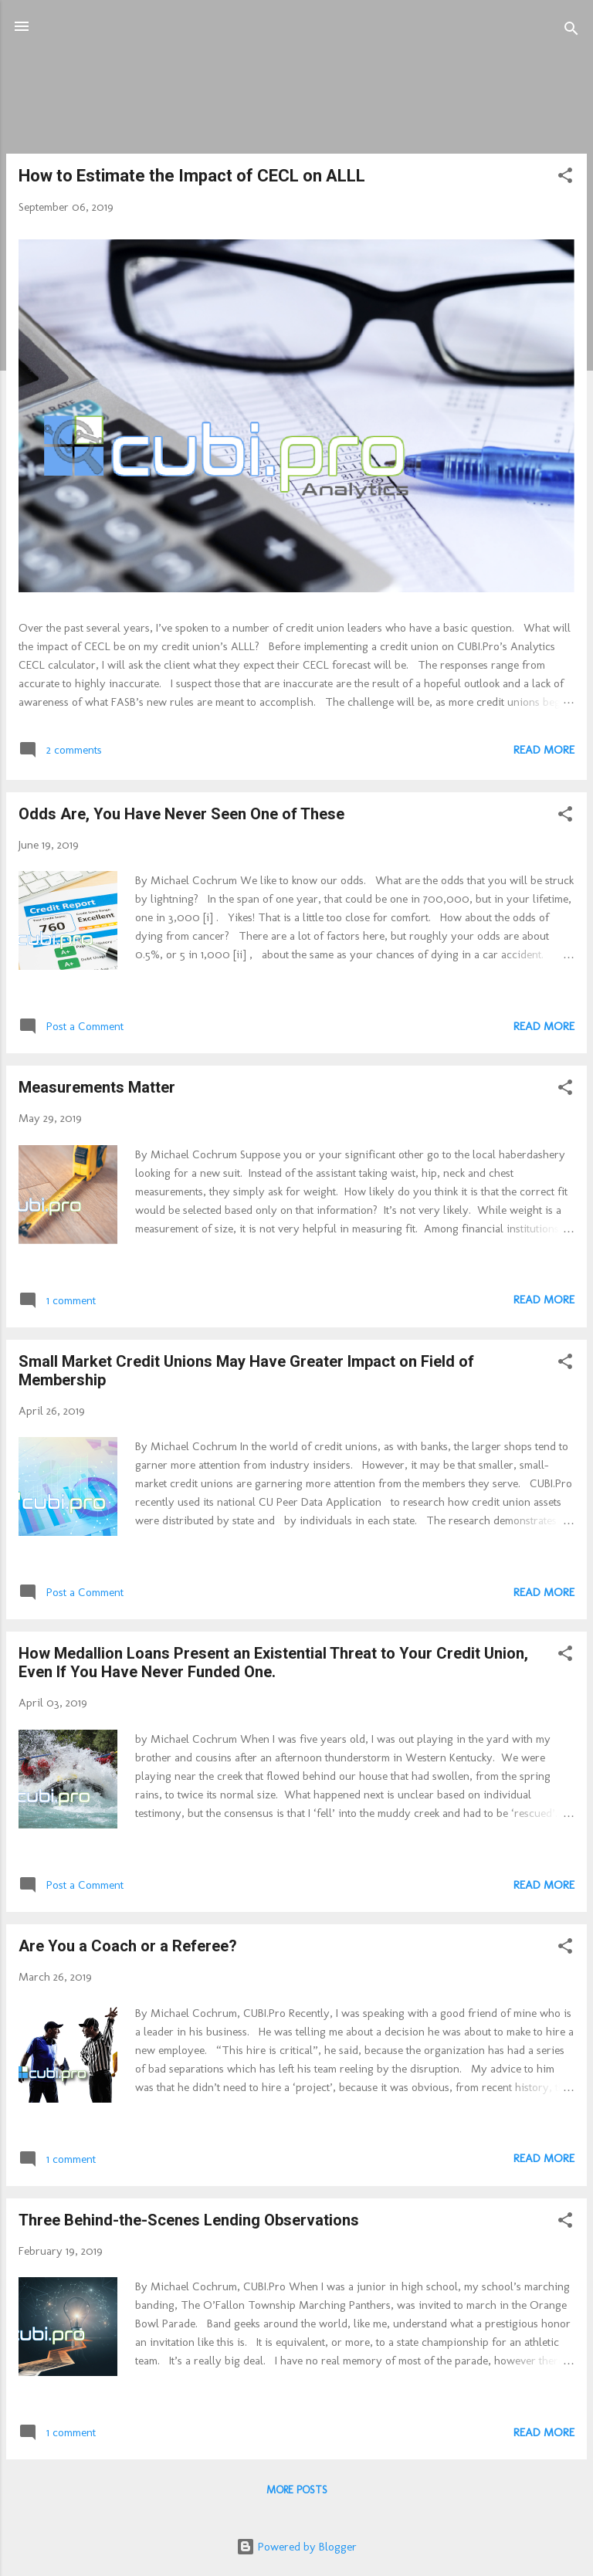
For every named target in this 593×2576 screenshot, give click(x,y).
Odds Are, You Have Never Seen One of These (181, 814)
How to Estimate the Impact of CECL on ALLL (192, 175)
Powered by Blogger (296, 2547)
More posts (296, 2489)
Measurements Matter (97, 1087)
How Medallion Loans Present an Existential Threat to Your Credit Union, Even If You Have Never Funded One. (273, 1662)
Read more (543, 750)
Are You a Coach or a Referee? (128, 1946)
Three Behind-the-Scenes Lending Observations (189, 2220)
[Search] (571, 31)
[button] (565, 178)
